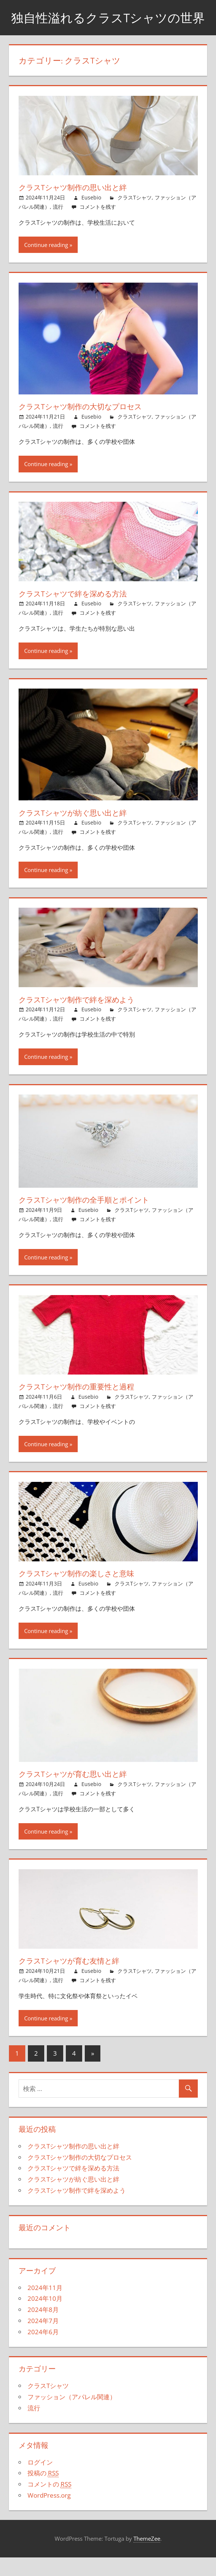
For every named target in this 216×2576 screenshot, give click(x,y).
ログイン (40, 2480)
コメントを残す (98, 225)
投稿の (43, 2492)
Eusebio (91, 216)
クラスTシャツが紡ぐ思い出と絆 (80, 831)
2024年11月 (45, 2306)
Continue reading (46, 263)
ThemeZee (146, 2557)
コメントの (49, 2503)
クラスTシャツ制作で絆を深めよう (84, 1018)
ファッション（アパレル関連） (72, 2415)
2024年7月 (43, 2339)
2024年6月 (43, 2350)
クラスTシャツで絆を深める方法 (80, 612)
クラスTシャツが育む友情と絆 (76, 1979)
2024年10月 (45, 2317)
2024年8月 (43, 2328)
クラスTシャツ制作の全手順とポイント (93, 1218)
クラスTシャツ (134, 216)
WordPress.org (49, 2514)
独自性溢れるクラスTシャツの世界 (108, 26)
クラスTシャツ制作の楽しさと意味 (84, 1592)
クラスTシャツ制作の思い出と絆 (80, 206)
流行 (58, 225)
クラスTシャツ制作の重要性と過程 (84, 1405)
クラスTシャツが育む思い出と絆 (80, 1792)
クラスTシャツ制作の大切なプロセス (88, 425)
